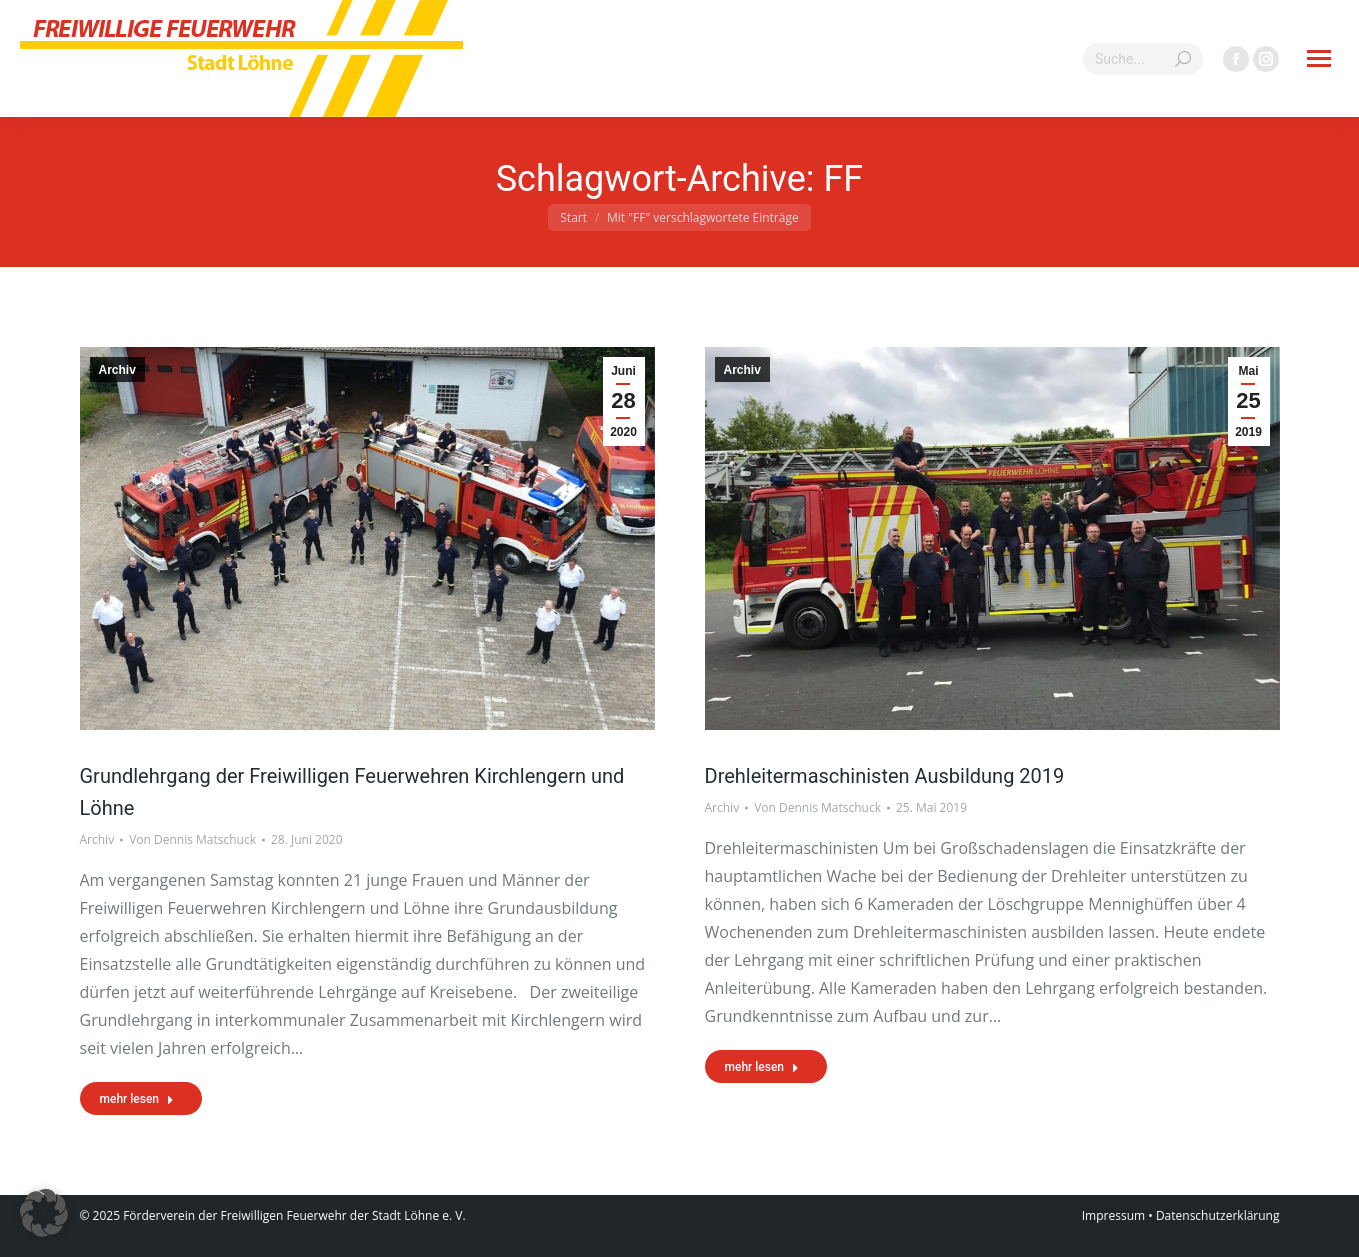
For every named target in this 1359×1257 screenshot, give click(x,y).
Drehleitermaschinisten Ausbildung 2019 (885, 776)
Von (192, 839)
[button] (44, 1213)
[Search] (1143, 59)
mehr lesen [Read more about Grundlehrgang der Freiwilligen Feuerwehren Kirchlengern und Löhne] (137, 1099)
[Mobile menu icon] (1319, 58)
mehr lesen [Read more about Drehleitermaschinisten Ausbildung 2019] (762, 1067)
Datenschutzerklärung (1218, 1215)
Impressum (1113, 1215)
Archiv (117, 370)
